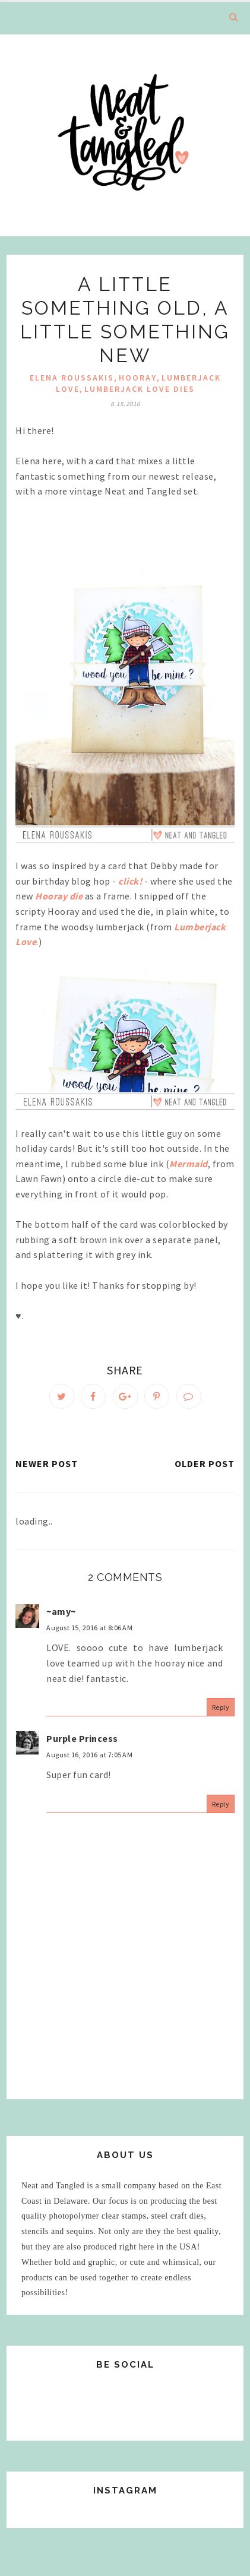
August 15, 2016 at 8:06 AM (89, 1627)
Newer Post (46, 1463)
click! (130, 881)
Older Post (205, 1463)
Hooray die (59, 896)
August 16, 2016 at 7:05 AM (89, 1754)
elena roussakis (72, 377)
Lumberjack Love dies (139, 389)
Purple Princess (82, 1738)
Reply (221, 1707)
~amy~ (61, 1611)
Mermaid (188, 1164)
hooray (138, 377)
